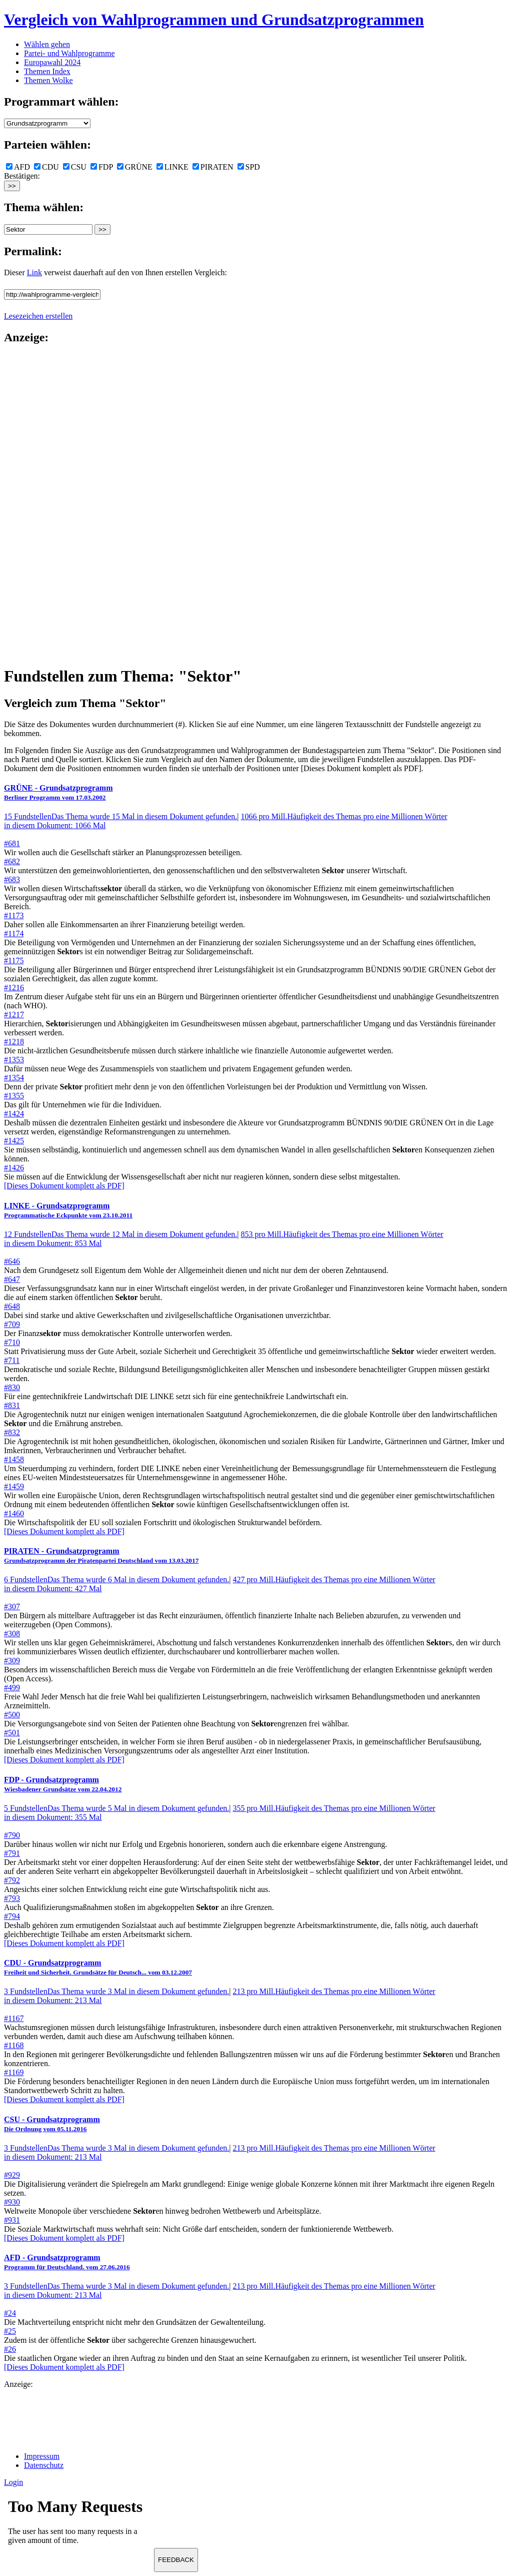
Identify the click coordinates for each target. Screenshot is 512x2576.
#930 (12, 2202)
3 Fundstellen (116, 1991)
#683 (12, 879)
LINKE (172, 167)
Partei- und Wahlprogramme (69, 53)
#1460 (14, 1513)
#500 (12, 1714)
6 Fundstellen (116, 1579)
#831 (12, 1405)
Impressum (42, 2456)
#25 (10, 2331)
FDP (101, 167)
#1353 (14, 1059)
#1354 (14, 1077)
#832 (12, 1432)
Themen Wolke (48, 80)
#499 (12, 1687)
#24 (10, 2313)
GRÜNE (134, 167)
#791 (12, 1853)
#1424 (14, 1113)
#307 (12, 1606)
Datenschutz (44, 2465)
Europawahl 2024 (52, 62)
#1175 (14, 960)
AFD (18, 167)
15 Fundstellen (120, 816)
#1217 (14, 1014)
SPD (249, 167)
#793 (12, 1898)
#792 (12, 1880)
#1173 (14, 915)
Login (13, 2482)
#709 (12, 1324)
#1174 (14, 933)
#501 (12, 1732)
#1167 (14, 2018)
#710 (12, 1342)
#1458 (14, 1459)
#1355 (14, 1095)
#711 (12, 1360)
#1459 (14, 1486)
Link (34, 272)
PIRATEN (213, 167)
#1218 (14, 1041)
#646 (12, 1261)
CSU (74, 167)
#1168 (14, 2045)
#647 (12, 1279)
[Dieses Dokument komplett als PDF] (64, 1185)
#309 (12, 1660)
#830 (12, 1387)
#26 (10, 2349)
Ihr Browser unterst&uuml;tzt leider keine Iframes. (79, 2524)
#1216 (14, 987)
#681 (12, 843)
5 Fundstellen (116, 1808)
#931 (12, 2220)
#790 (12, 1835)
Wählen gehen (47, 44)
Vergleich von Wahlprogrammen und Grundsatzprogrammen (214, 20)
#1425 (14, 1140)
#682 (12, 861)
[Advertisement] (44, 504)
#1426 (14, 1167)
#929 (12, 2175)
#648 (12, 1306)
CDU (46, 167)
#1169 (14, 2072)
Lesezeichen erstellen (38, 316)
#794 (12, 1916)
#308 (12, 1633)
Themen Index (47, 71)
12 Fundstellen (120, 1234)
